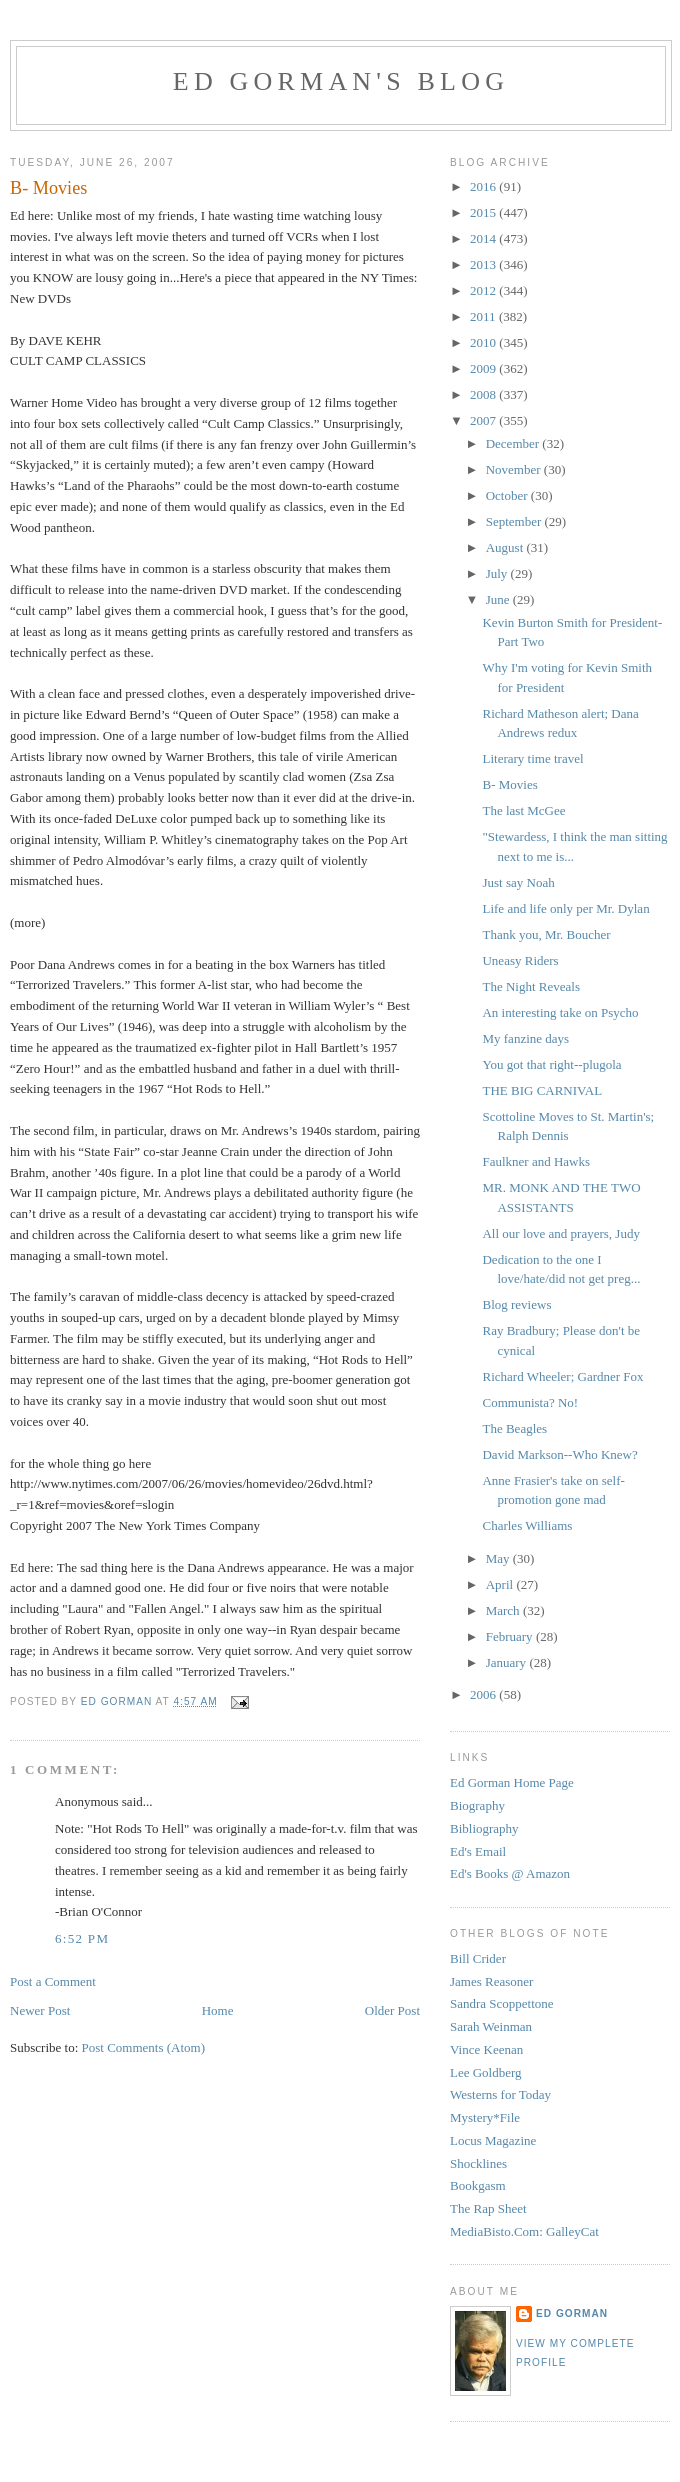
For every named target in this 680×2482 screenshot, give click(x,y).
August (506, 547)
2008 (484, 394)
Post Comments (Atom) (144, 2047)
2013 (484, 264)
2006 (484, 1694)
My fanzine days (525, 1038)
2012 (484, 290)
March (504, 1610)
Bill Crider (478, 1958)
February (511, 1636)
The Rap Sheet (488, 2208)
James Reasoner (491, 1981)
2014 (484, 238)
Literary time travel (532, 758)
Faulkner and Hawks (536, 1161)
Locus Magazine (493, 2140)
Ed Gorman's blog (341, 81)
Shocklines (478, 2163)
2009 (484, 368)
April (501, 1584)
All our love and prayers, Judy (560, 1233)
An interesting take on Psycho (560, 1012)
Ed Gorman (572, 2313)
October (508, 495)
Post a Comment (53, 1981)
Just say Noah (518, 882)
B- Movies (509, 784)
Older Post (392, 2010)
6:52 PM (82, 1938)
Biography (477, 1805)
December (514, 443)
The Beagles (514, 1428)
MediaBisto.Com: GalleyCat (524, 2231)
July (498, 573)
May (499, 1558)
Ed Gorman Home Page (512, 1782)
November (515, 469)
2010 (484, 342)
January (508, 1662)
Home (218, 2010)
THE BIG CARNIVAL (542, 1090)
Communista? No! (530, 1402)
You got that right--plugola (551, 1064)
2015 (484, 212)
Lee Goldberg (486, 2072)
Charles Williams (527, 1525)
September (515, 521)
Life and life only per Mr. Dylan (565, 908)
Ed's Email (478, 1851)
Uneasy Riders (520, 960)
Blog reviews (516, 1304)
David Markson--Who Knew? (559, 1454)
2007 (484, 420)
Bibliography (484, 1828)
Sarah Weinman (491, 2026)
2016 (484, 186)
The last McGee (523, 810)
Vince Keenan (486, 2049)
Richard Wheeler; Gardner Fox (562, 1376)
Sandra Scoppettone (502, 2003)
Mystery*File (485, 2117)
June (499, 599)
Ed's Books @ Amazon (510, 1873)
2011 (484, 316)
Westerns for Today (500, 2094)
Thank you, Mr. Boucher (546, 934)
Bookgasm (478, 2185)
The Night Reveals (530, 986)
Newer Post (40, 2010)
